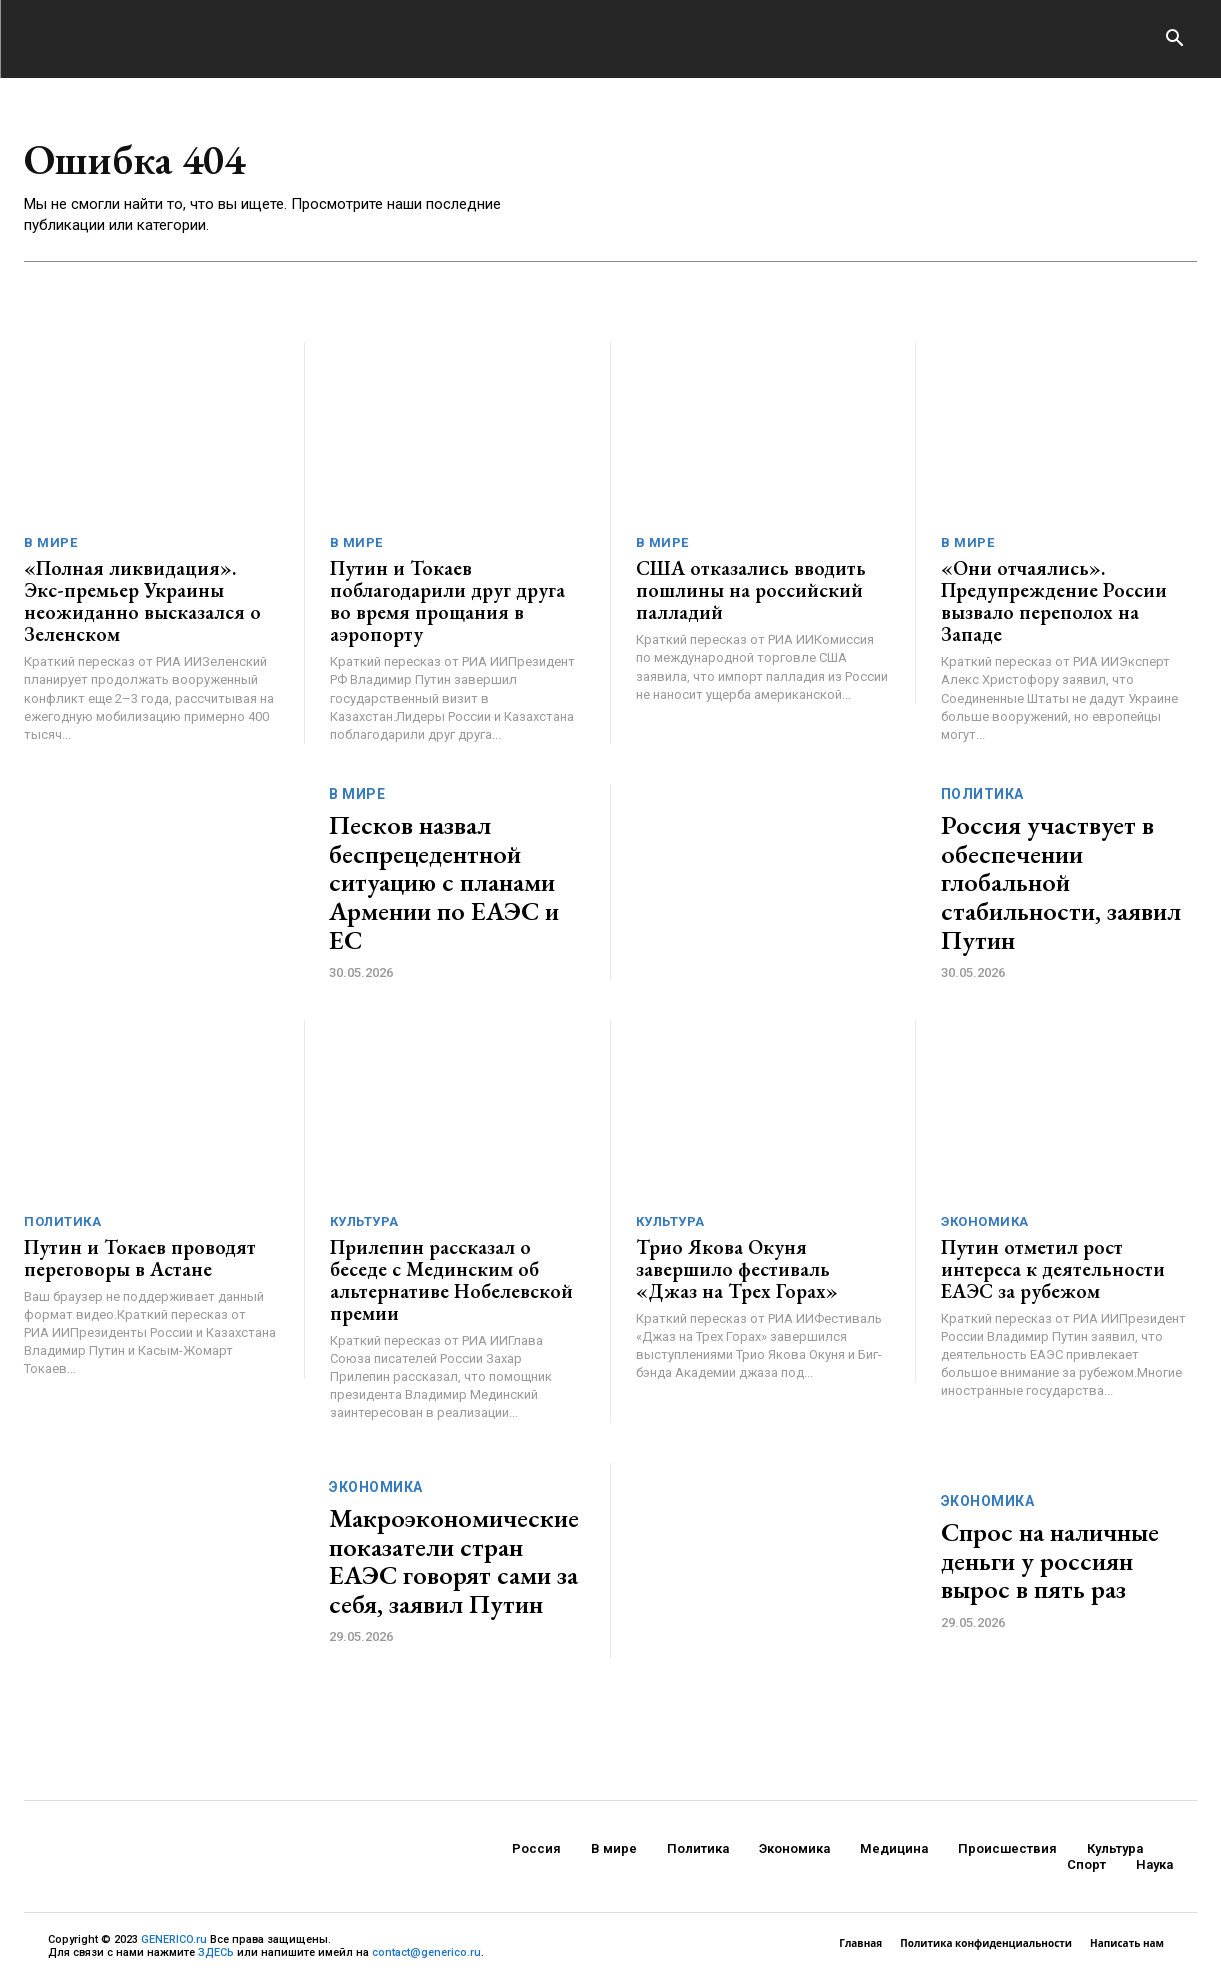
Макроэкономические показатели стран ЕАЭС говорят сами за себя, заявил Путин (454, 1561)
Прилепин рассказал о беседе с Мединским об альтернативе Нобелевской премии (451, 1280)
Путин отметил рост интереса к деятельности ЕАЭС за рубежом (1053, 1269)
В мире (50, 542)
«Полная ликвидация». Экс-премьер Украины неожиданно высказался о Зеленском (142, 601)
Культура (364, 1221)
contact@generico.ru (426, 1952)
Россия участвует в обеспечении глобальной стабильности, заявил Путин (1061, 882)
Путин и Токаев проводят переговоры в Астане (140, 1258)
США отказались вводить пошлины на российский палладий (751, 590)
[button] (1174, 40)
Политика (982, 794)
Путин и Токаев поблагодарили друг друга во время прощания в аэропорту (447, 601)
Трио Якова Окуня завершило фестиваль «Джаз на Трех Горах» (737, 1269)
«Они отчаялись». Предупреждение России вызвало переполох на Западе (1054, 601)
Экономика (985, 1221)
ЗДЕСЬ (216, 1952)
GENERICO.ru (174, 1939)
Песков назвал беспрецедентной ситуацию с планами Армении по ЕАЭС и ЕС (444, 882)
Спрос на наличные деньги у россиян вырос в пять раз (1050, 1560)
